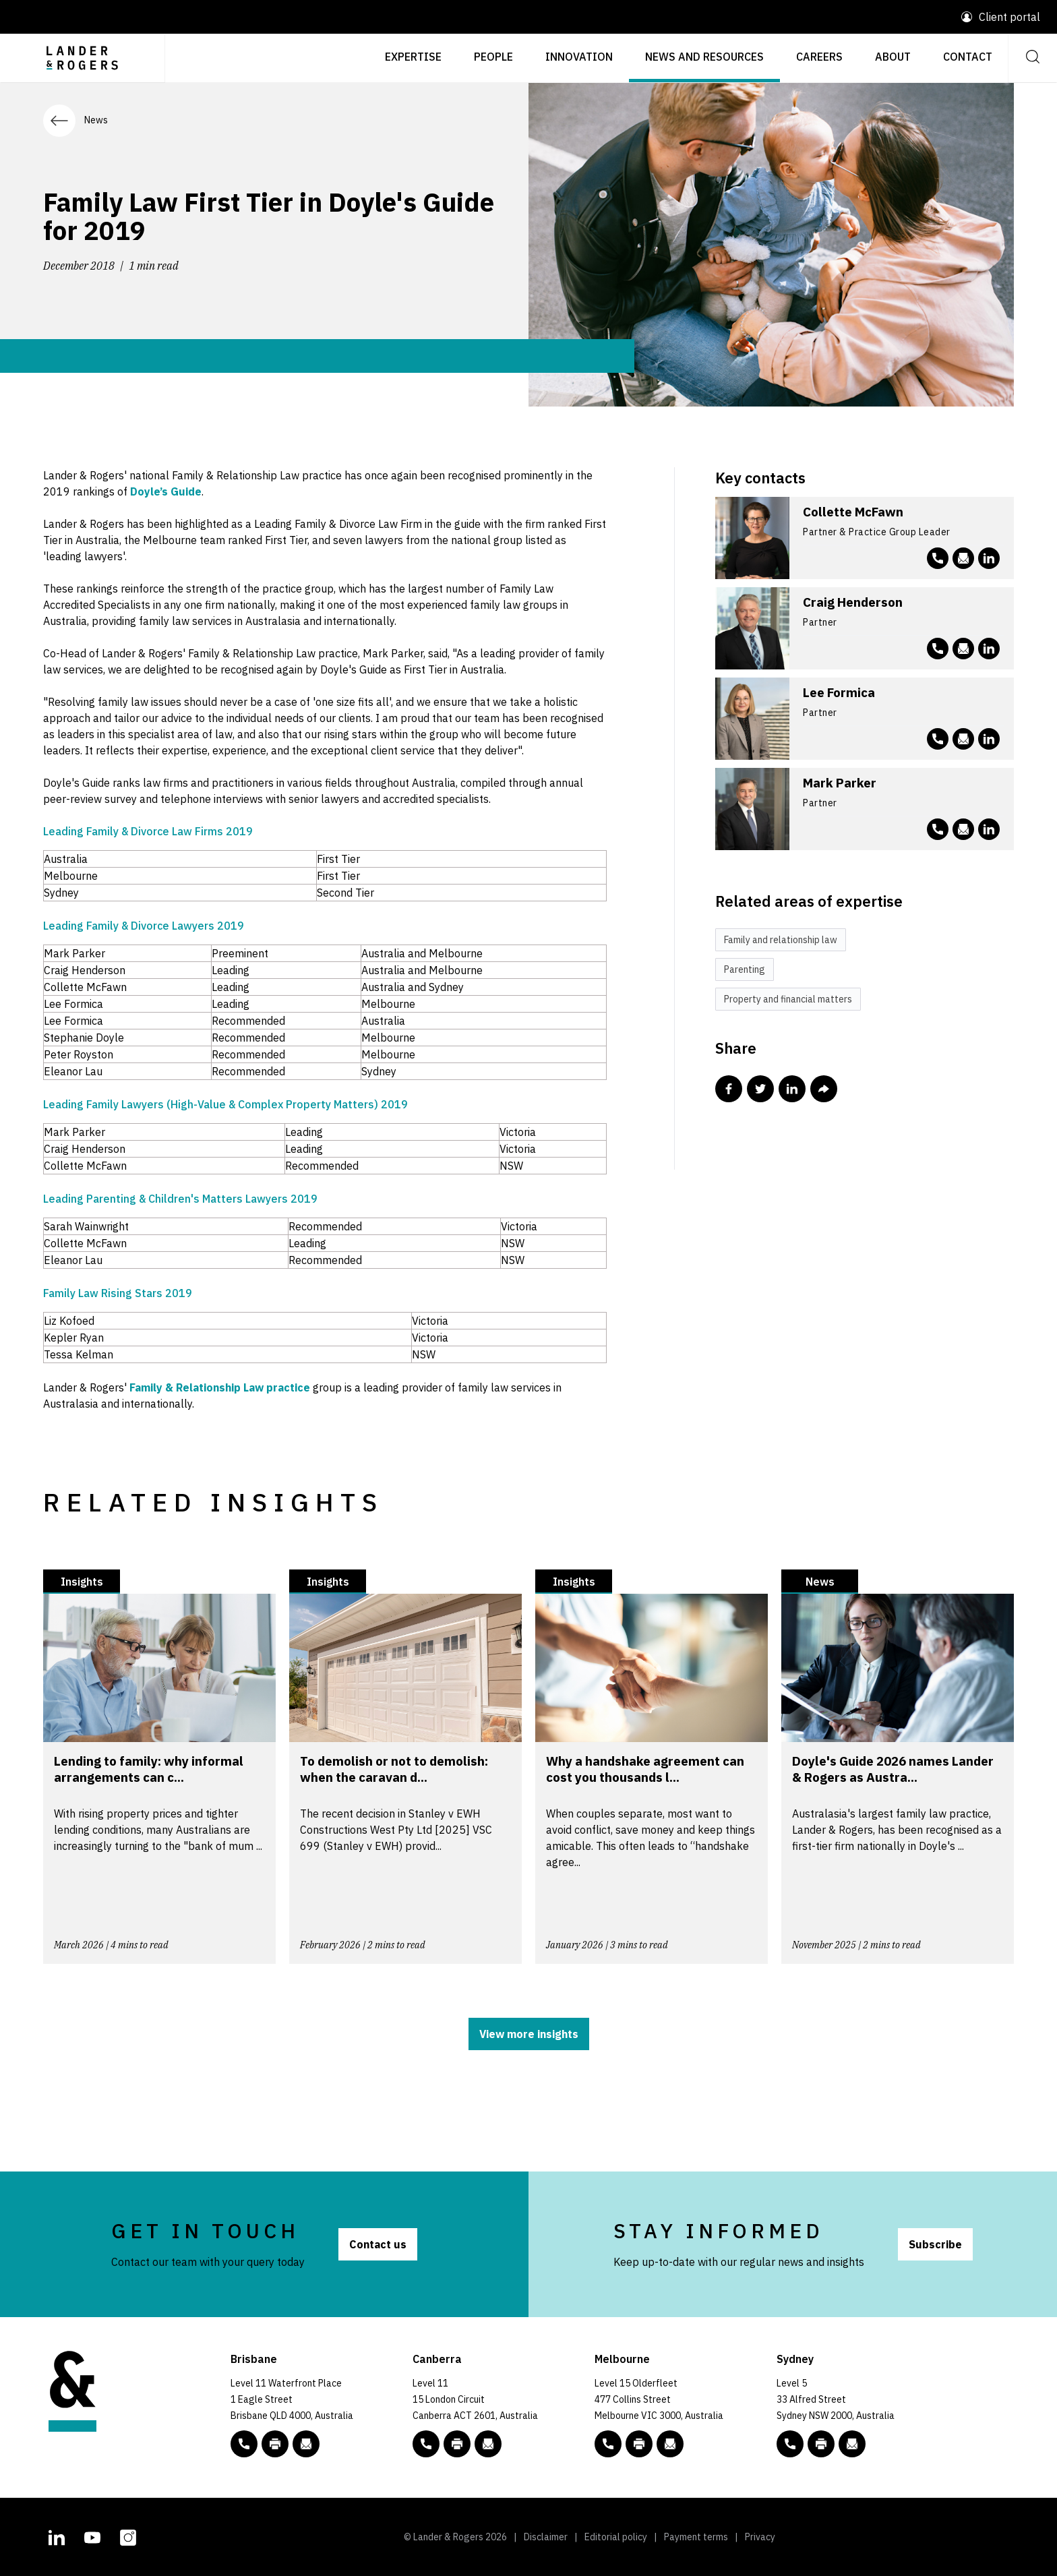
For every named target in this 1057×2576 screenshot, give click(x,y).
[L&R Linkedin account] (989, 558)
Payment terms (696, 2537)
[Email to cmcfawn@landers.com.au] (963, 558)
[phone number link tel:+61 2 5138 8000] (426, 2443)
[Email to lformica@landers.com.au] (963, 739)
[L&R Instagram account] (128, 2535)
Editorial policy (615, 2537)
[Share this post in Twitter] (760, 1088)
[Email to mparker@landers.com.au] (963, 829)
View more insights (528, 2034)
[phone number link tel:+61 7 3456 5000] (244, 2443)
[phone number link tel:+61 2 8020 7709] (937, 558)
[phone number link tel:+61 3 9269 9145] (937, 829)
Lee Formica (839, 692)
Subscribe (935, 2244)
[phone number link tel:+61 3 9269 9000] (608, 2443)
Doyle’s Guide (166, 491)
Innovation (579, 56)
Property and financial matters (788, 999)
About (893, 56)
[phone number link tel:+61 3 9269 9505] (937, 739)
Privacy (760, 2537)
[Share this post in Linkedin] (792, 1088)
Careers (819, 56)
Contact (967, 56)
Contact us (377, 2244)
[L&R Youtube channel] (92, 2535)
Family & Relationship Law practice (219, 1387)
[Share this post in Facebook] (728, 1088)
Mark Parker (839, 783)
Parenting (744, 969)
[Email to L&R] (306, 2443)
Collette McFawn (853, 512)
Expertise (413, 56)
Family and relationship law (780, 940)
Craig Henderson (853, 602)
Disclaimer (546, 2537)
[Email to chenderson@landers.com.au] (963, 648)
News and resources (704, 56)
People (493, 56)
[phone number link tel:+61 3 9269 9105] (937, 648)
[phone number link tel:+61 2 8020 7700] (790, 2443)
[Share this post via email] (823, 1088)
